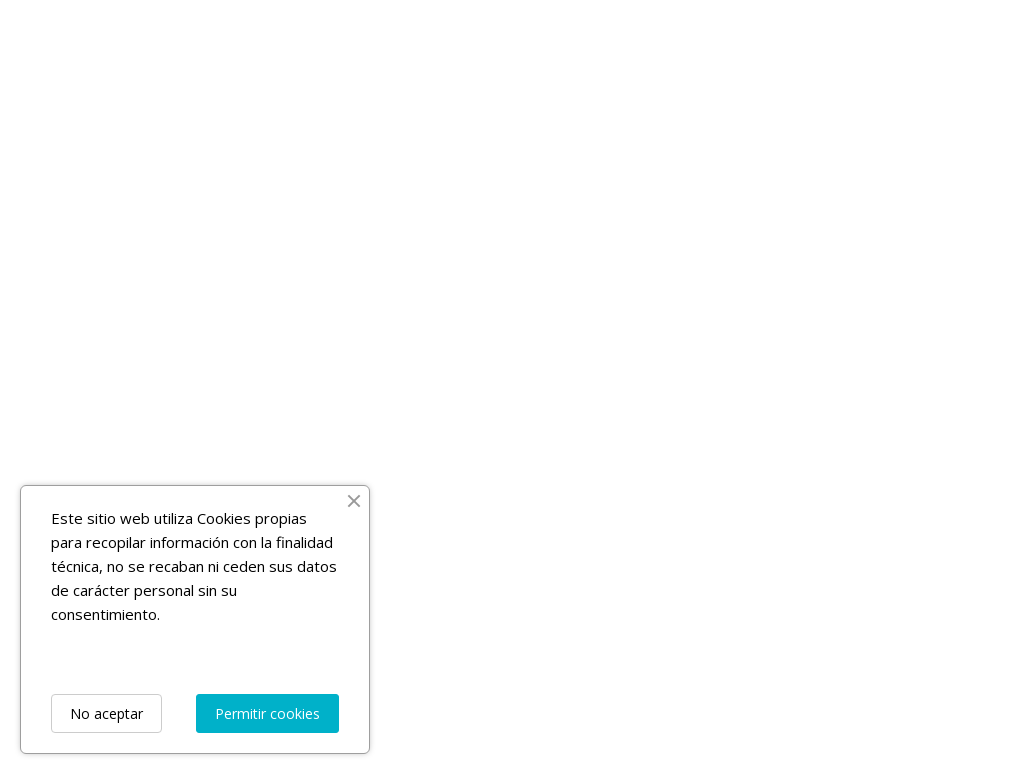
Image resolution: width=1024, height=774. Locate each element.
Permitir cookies (267, 713)
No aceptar (106, 713)
